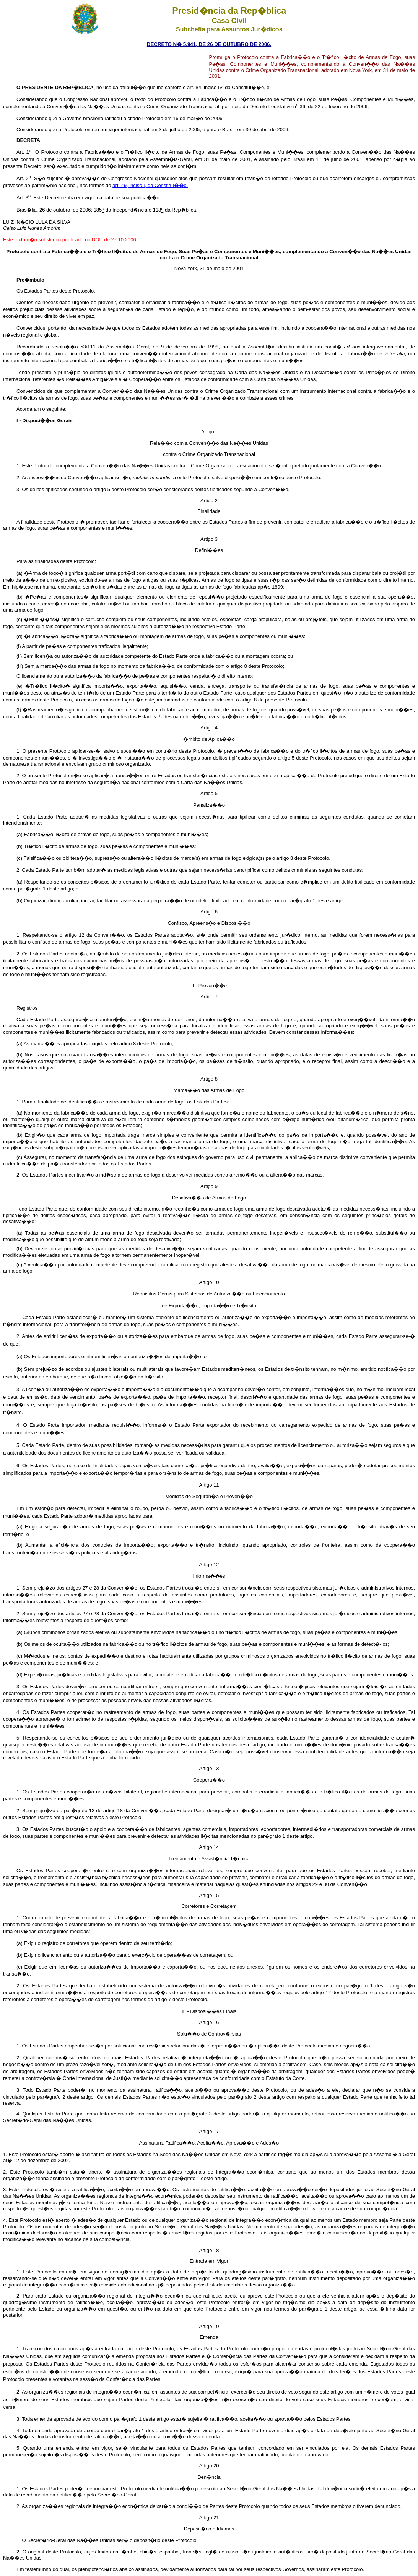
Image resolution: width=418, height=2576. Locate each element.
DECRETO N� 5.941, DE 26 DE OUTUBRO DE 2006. (209, 44)
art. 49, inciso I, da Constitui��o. (150, 185)
